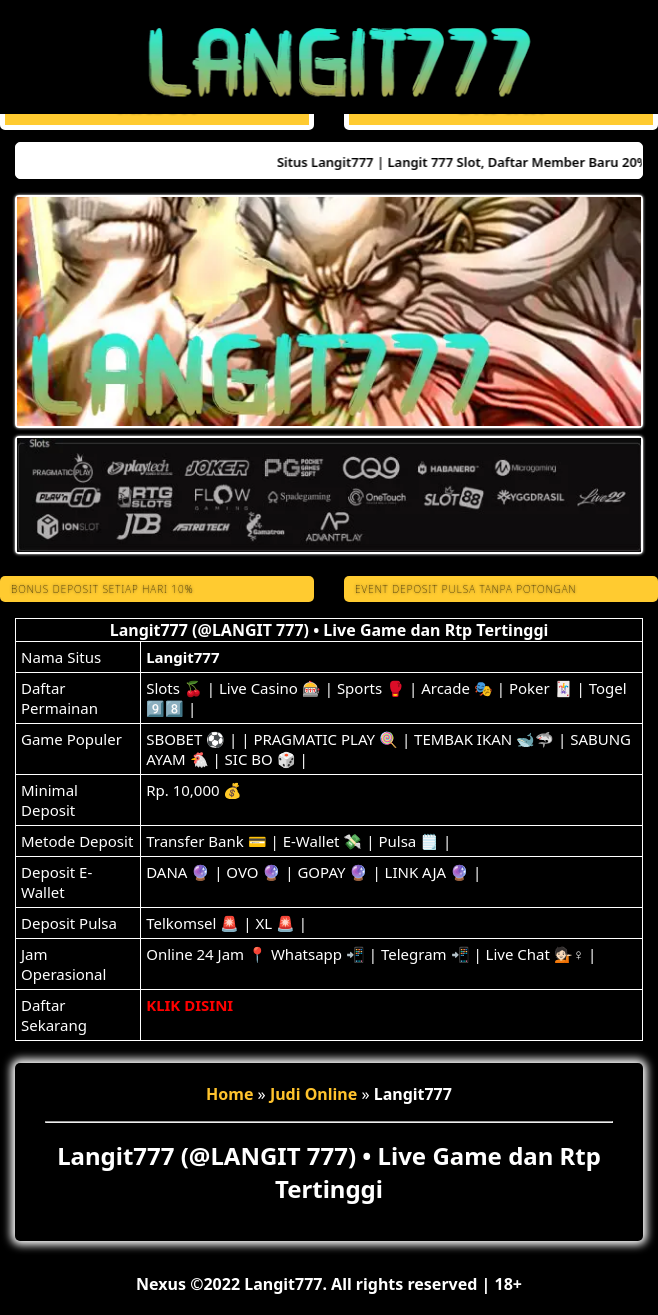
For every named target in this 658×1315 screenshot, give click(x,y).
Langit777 (182, 657)
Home (229, 1094)
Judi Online (313, 1094)
